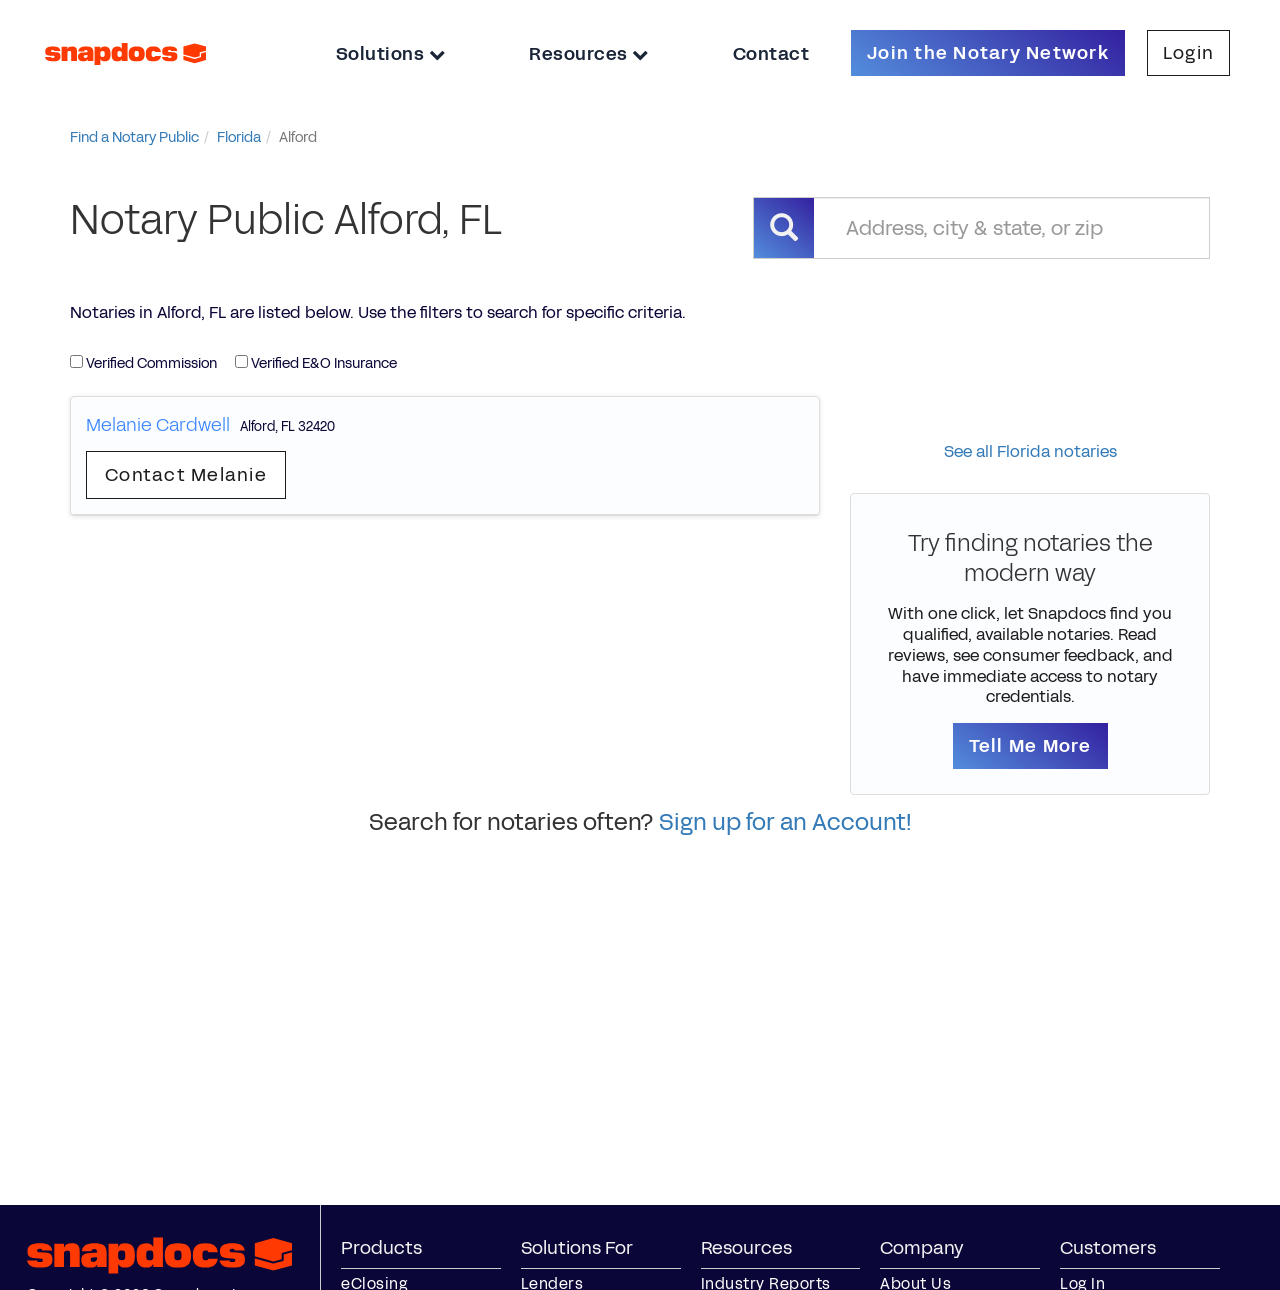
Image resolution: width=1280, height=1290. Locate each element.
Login (1188, 53)
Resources (589, 54)
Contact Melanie (186, 475)
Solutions (391, 54)
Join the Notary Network (988, 53)
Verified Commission (143, 363)
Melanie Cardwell (158, 425)
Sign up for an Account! (785, 822)
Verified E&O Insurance (316, 363)
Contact (771, 54)
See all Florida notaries (1030, 451)
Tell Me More (1030, 746)
